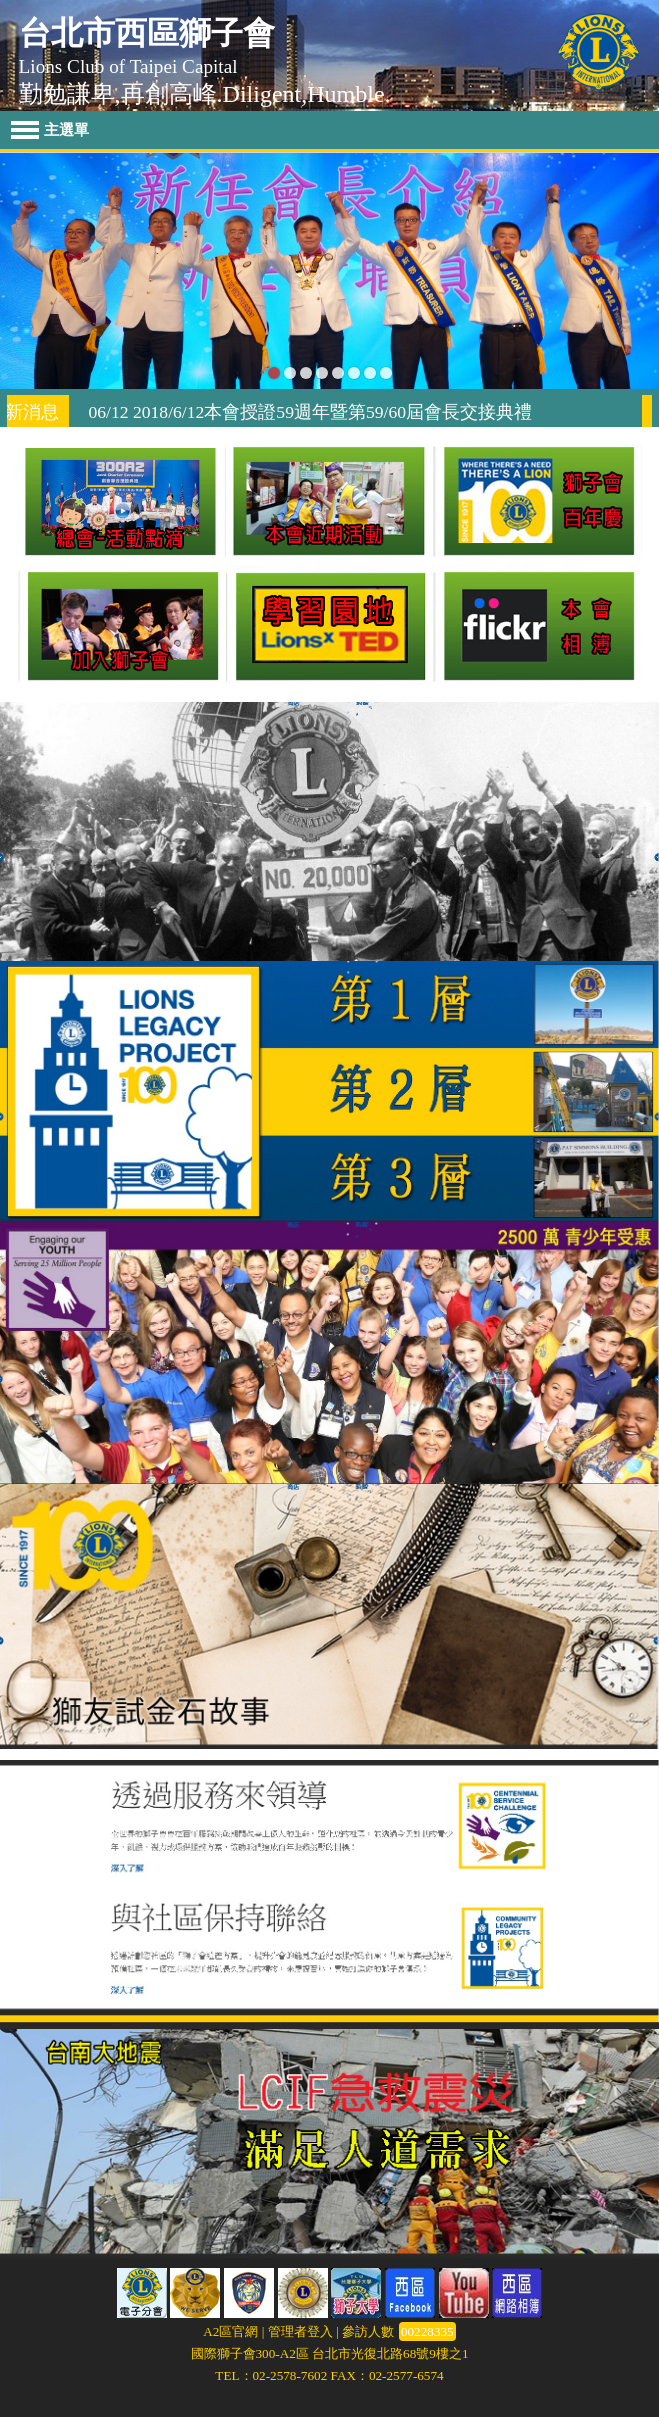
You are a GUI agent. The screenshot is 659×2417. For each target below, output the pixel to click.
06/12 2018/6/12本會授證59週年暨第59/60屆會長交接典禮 (322, 412)
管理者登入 (300, 2331)
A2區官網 (230, 2331)
